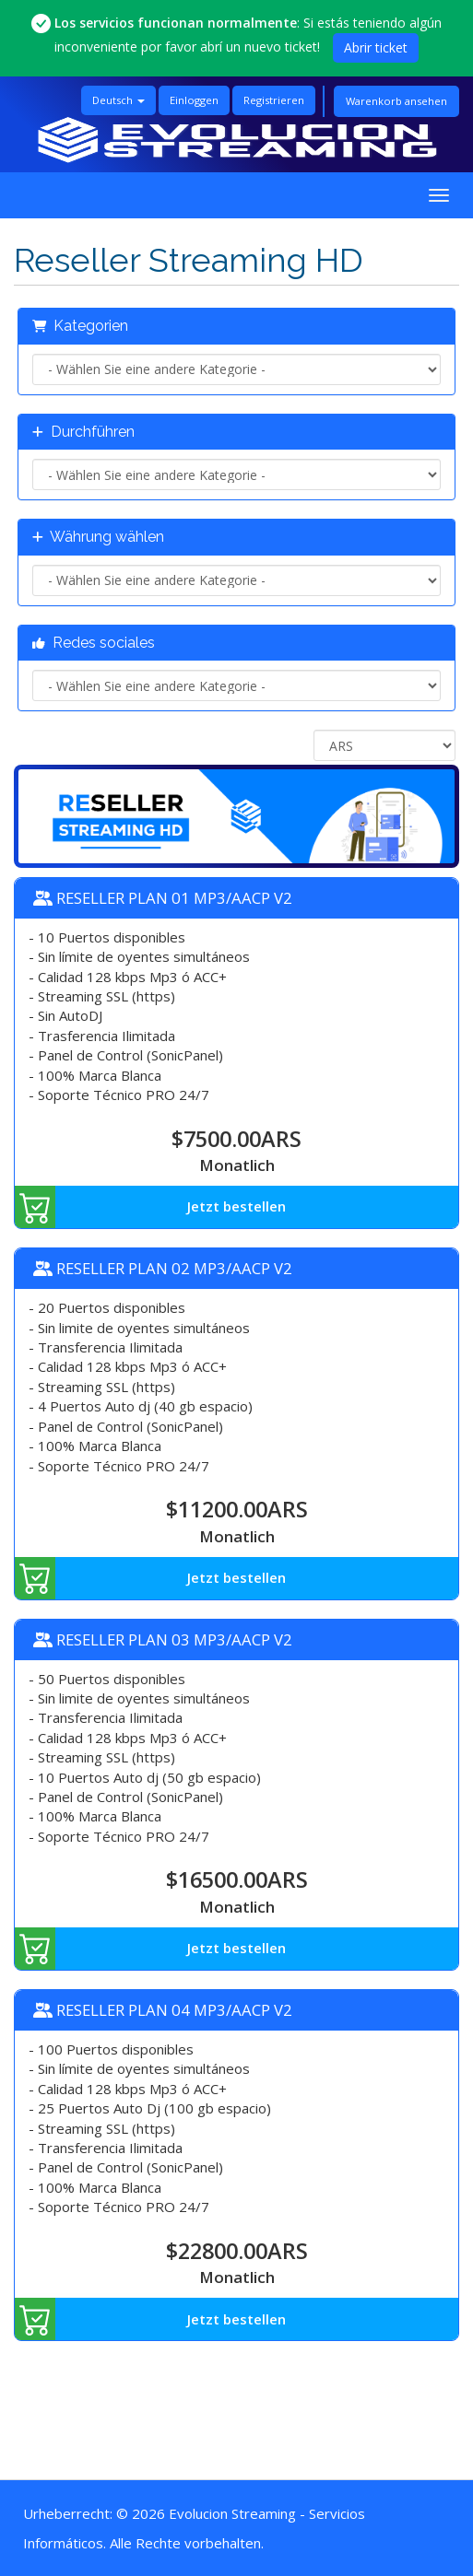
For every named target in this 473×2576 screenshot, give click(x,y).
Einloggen (194, 100)
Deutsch (118, 100)
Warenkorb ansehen (396, 101)
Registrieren (273, 100)
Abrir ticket (376, 47)
